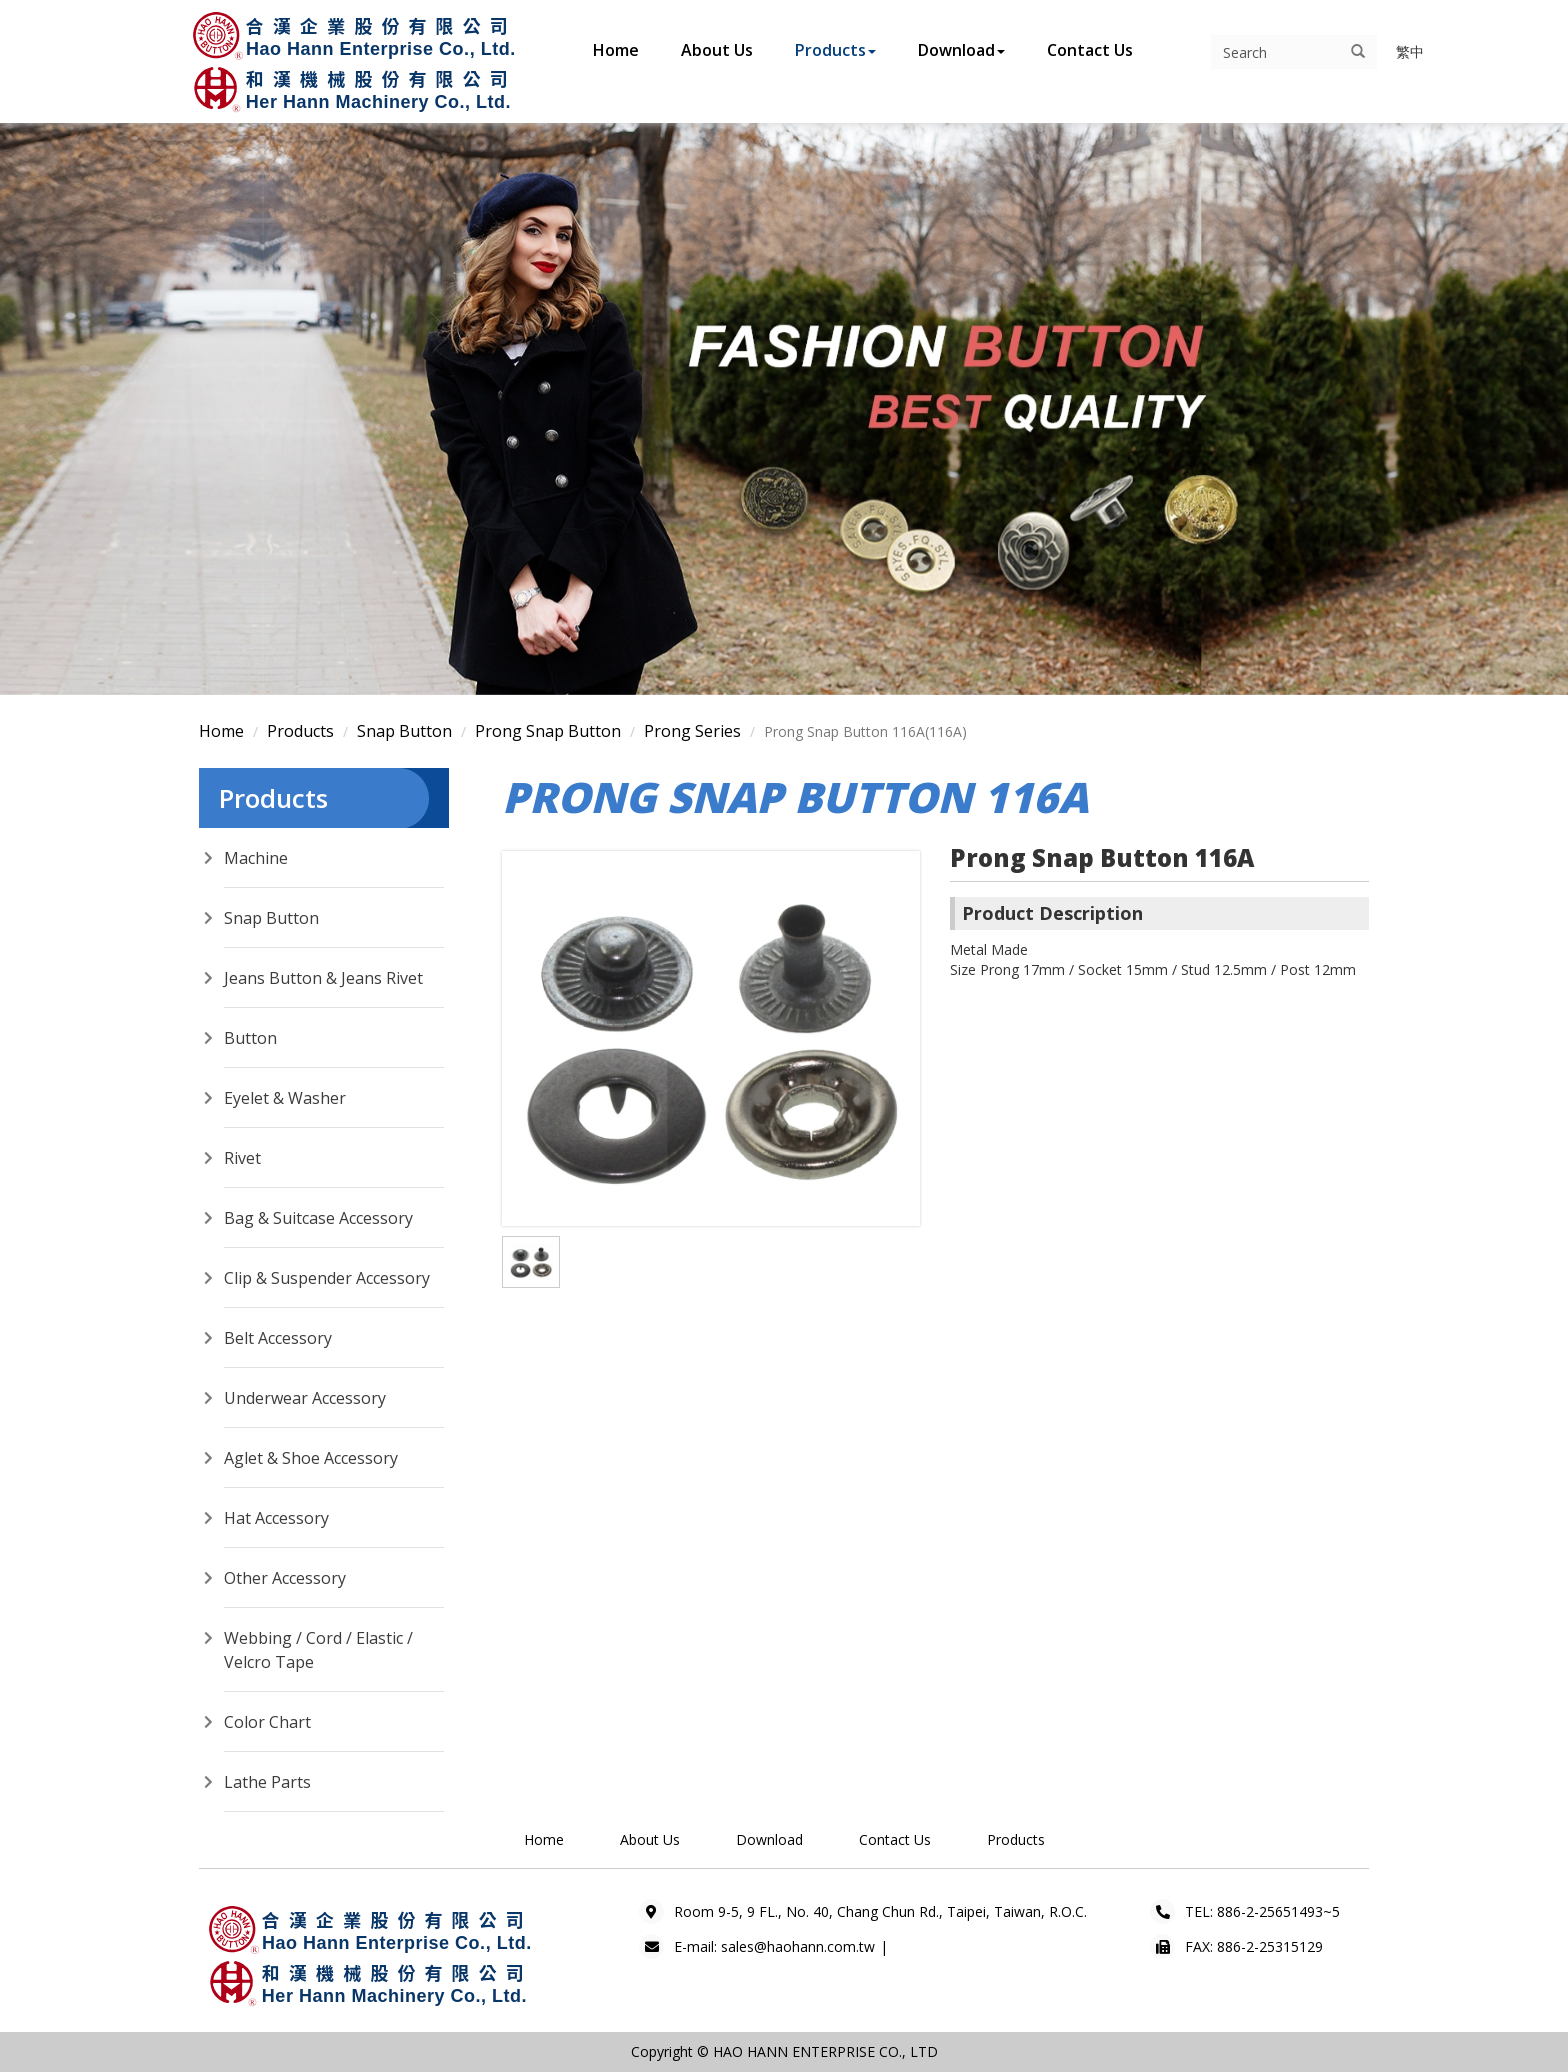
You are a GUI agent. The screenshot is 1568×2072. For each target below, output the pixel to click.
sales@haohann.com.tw (798, 1946)
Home (616, 50)
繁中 (1410, 51)
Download (961, 50)
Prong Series (692, 731)
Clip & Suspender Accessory (327, 1278)
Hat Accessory (276, 1518)
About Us (717, 50)
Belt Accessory (278, 1338)
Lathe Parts (267, 1782)
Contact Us (1090, 50)
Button (250, 1038)
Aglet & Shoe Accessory (311, 1458)
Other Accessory (285, 1578)
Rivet (242, 1158)
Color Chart (267, 1722)
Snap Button (404, 731)
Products (835, 50)
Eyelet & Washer (285, 1098)
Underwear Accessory (305, 1398)
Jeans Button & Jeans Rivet (323, 978)
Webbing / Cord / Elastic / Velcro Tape (318, 1650)
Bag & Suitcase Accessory (318, 1218)
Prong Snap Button (548, 731)
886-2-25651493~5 (1278, 1911)
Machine (256, 858)
